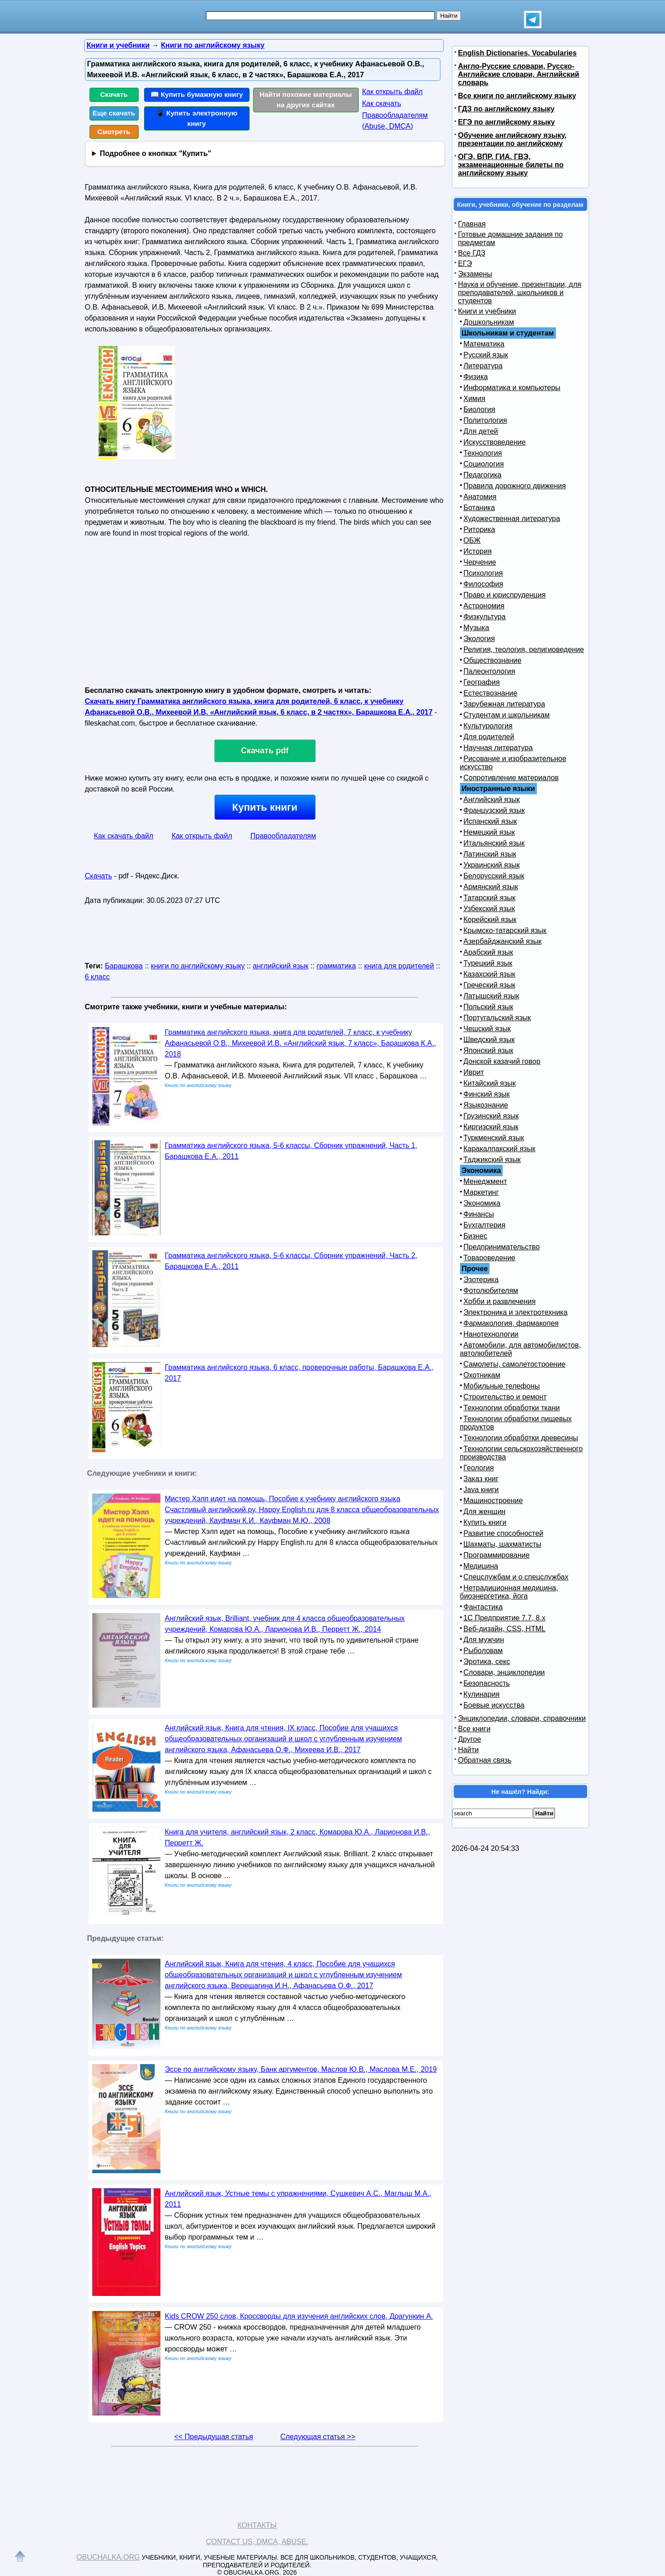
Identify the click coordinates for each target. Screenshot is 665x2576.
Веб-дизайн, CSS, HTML (504, 1629)
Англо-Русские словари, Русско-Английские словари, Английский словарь (519, 74)
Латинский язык (490, 854)
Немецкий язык (489, 832)
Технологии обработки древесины (521, 1438)
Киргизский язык (491, 1127)
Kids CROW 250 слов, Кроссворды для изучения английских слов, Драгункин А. (299, 2316)
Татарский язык (489, 898)
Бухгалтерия (484, 1225)
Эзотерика (481, 1279)
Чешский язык (487, 1028)
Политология (485, 420)
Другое (469, 1739)
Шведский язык (489, 1039)
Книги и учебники (487, 311)
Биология (479, 409)
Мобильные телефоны (502, 1386)
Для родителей (489, 737)
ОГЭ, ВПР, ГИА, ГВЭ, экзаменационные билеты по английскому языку (511, 165)
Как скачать (381, 103)
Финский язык (487, 1094)
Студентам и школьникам (507, 715)
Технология (483, 453)
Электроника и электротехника (516, 1312)
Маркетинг (481, 1192)
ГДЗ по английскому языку (506, 109)
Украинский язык (492, 865)
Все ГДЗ (471, 253)
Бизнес (476, 1236)
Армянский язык (491, 887)
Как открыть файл (392, 91)
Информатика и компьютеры (512, 387)
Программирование (497, 1555)
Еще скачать (114, 113)
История (478, 551)
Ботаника (479, 507)
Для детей (481, 431)
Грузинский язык (491, 1116)
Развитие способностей (504, 1533)
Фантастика (483, 1607)
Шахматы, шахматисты (502, 1544)
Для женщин (485, 1511)
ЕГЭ (465, 263)
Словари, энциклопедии (504, 1672)
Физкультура (485, 617)
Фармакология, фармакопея (511, 1323)
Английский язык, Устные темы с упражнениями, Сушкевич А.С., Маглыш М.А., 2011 (298, 2199)
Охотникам (482, 1375)
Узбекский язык (489, 908)
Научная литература (498, 748)
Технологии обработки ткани (512, 1408)
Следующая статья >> (317, 2437)
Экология (479, 638)
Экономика (482, 1203)
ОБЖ (472, 540)
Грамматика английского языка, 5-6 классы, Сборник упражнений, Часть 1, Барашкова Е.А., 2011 (291, 1151)
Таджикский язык (492, 1159)
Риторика (479, 529)
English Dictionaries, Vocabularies (517, 53)
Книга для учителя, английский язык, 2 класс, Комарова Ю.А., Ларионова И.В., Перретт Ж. (297, 1837)
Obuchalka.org (108, 2557)
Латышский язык (492, 996)
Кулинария (482, 1694)
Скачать (114, 94)
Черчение (480, 562)
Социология (484, 464)
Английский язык (492, 799)
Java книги (481, 1489)
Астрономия (484, 606)
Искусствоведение (495, 442)
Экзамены (475, 274)
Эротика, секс (487, 1661)
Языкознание (486, 1105)
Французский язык (494, 810)
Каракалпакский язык (499, 1149)
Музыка (477, 627)
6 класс (97, 977)
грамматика (336, 966)
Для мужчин (484, 1640)
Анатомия (480, 497)
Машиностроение (493, 1500)
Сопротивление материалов (511, 778)
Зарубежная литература (504, 704)
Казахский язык (489, 974)
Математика (484, 344)
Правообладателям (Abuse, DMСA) (395, 120)
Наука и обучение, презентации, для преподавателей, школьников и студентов (519, 293)
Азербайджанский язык (503, 941)
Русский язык (486, 355)
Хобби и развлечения (500, 1301)
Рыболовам (483, 1650)
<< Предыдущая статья (213, 2437)
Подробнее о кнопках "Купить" (155, 153)
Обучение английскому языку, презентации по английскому (512, 139)
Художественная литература (512, 518)
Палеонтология (489, 671)
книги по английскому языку (198, 966)
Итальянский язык (494, 843)
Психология (483, 573)
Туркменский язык (494, 1138)
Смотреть (113, 131)
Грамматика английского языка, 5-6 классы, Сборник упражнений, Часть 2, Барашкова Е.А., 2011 (291, 1261)
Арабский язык (488, 952)
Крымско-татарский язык (505, 930)
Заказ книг (481, 1479)
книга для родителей (399, 966)
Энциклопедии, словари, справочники (522, 1718)
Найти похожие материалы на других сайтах (306, 99)
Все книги (474, 1729)
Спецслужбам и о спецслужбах (516, 1577)
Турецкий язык (488, 963)
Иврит (474, 1072)
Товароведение (489, 1258)
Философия (483, 584)
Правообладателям (283, 836)
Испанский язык (490, 821)
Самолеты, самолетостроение (515, 1364)
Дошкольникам (489, 322)
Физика (476, 377)
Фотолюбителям (491, 1290)
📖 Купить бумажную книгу (196, 94)
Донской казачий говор (502, 1061)
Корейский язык (490, 919)
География (482, 682)
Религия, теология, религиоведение (524, 649)
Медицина (481, 1566)
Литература (483, 366)
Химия (474, 398)
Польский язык (489, 1007)
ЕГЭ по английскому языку (506, 122)
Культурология (488, 726)
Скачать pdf (265, 750)
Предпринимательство (502, 1247)
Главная (472, 224)
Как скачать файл (124, 836)
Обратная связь (485, 1760)
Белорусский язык (494, 876)
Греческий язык (489, 985)
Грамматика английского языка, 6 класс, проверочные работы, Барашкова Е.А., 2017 (299, 1372)
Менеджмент (485, 1181)
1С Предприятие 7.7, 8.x (504, 1618)
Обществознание (493, 660)
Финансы (479, 1214)
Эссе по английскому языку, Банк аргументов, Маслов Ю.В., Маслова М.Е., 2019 (301, 2069)
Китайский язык (490, 1083)
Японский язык (489, 1050)
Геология (479, 1468)
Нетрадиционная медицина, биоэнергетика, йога (509, 1592)
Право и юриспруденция (505, 595)
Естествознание (491, 693)
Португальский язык (497, 1018)
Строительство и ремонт (505, 1397)
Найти (468, 1750)
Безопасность (487, 1683)
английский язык (280, 966)
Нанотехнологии (491, 1334)
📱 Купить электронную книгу (197, 118)
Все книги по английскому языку (517, 96)
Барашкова (124, 966)
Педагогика (483, 475)
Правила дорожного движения (515, 486)
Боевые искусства (494, 1705)
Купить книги (264, 807)
